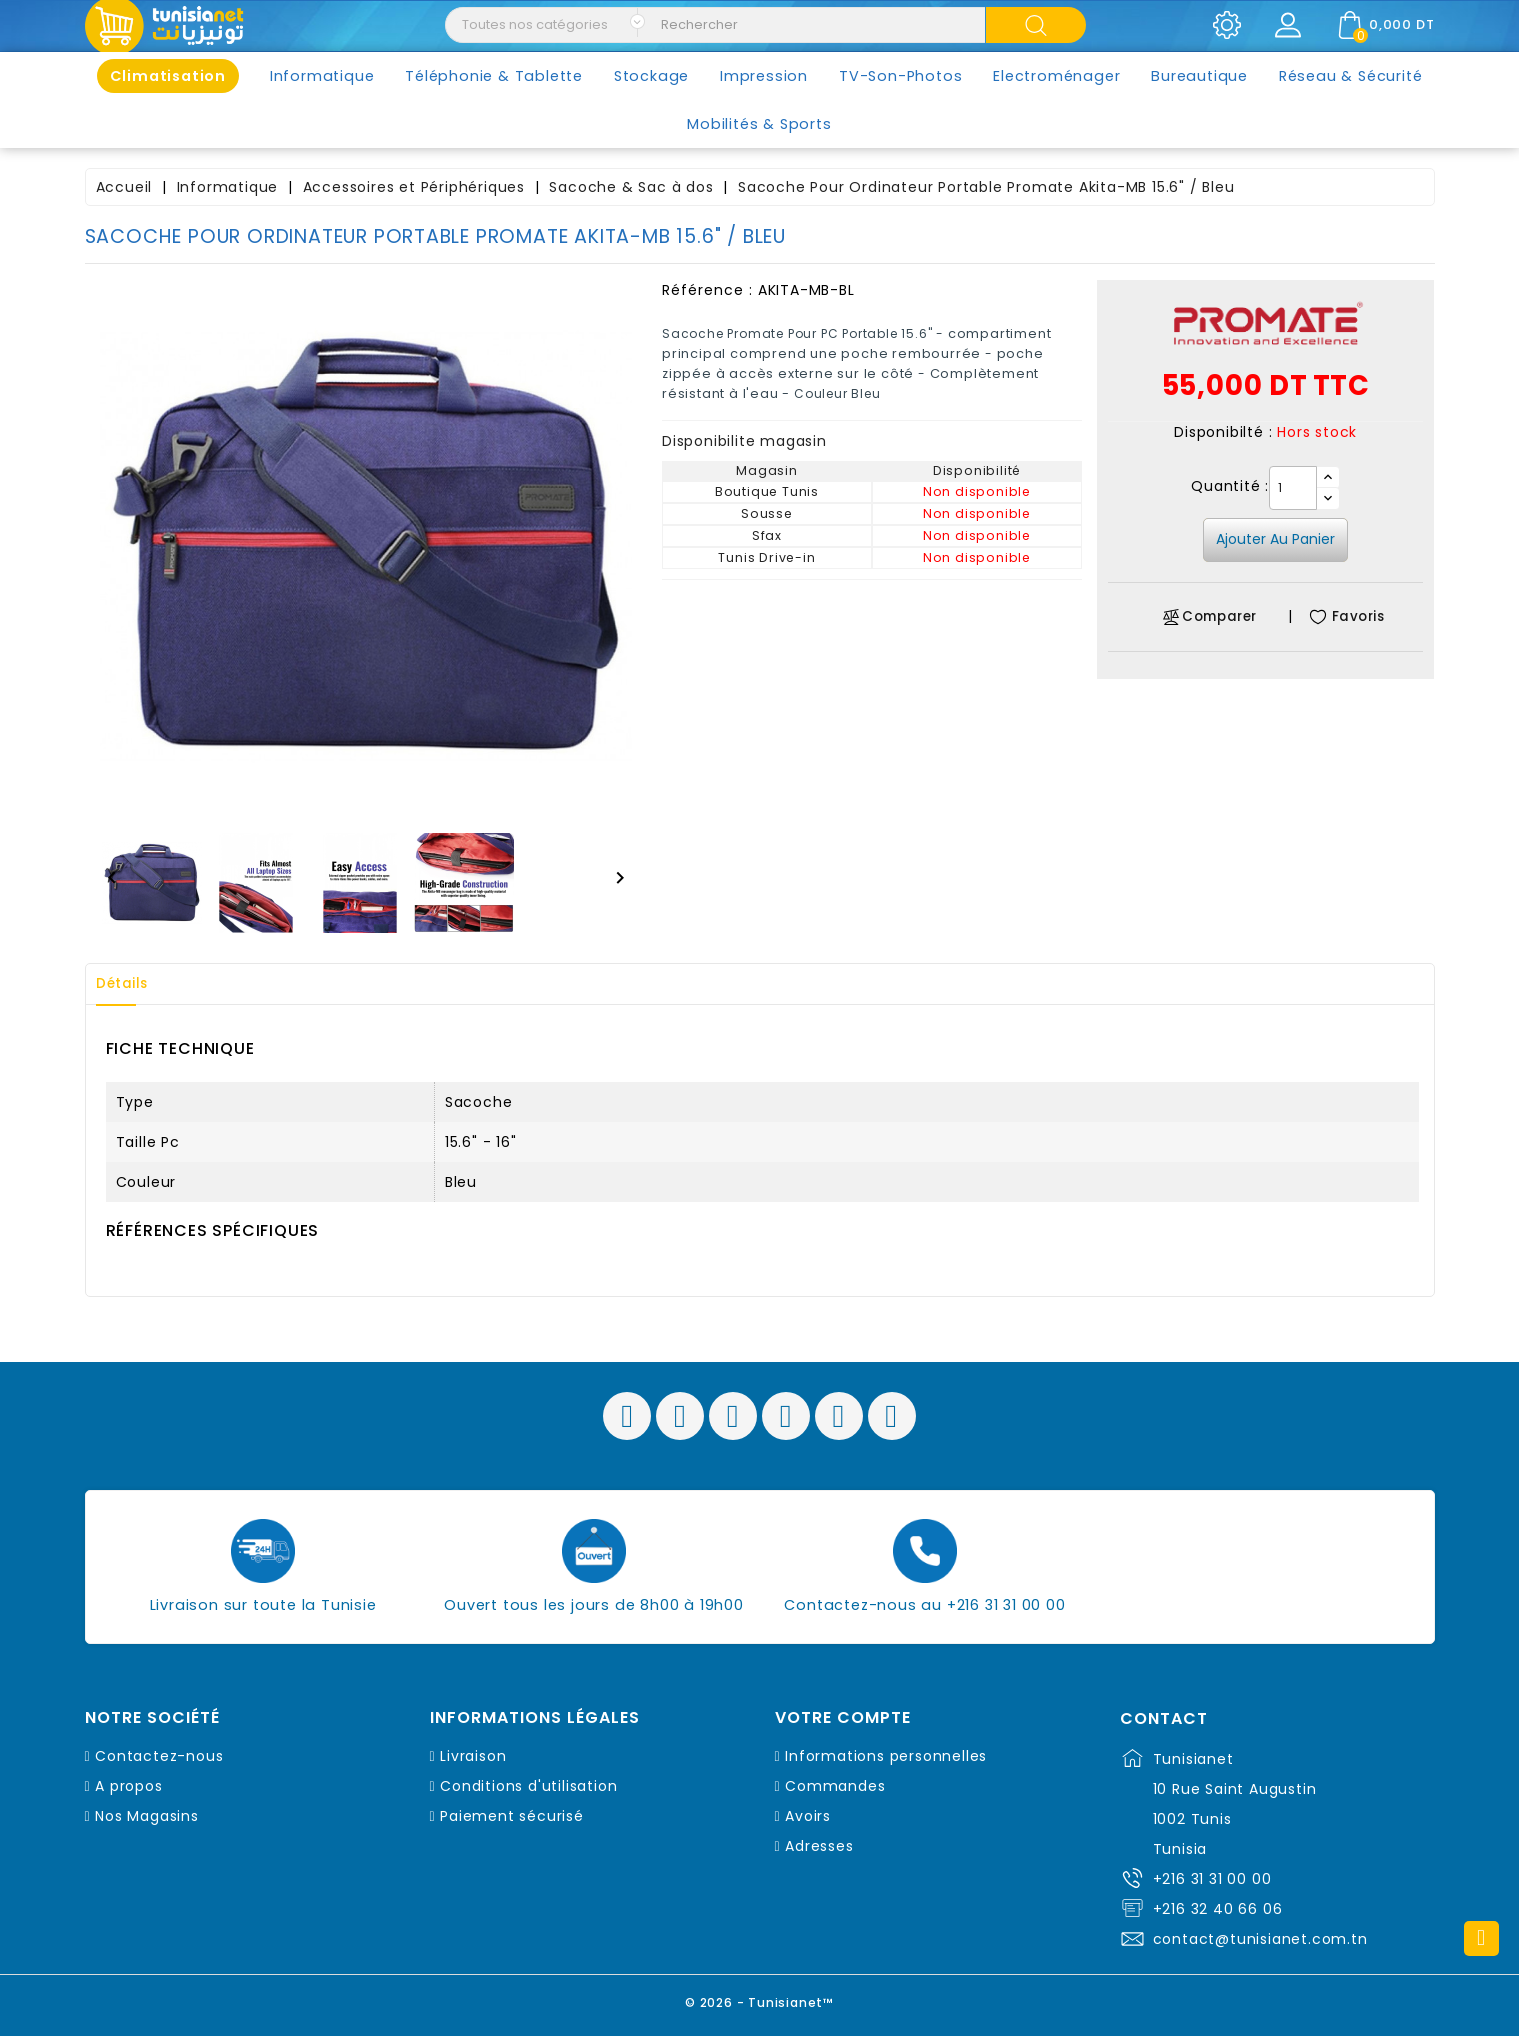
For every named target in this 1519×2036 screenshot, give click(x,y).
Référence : (707, 290)
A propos (128, 1786)
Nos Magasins (147, 1816)
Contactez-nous (159, 1756)
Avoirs (808, 1816)
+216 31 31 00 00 (1212, 1879)
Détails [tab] (129, 984)
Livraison (473, 1756)
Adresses (819, 1846)
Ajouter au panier (1275, 539)
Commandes (835, 1786)
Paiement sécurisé (512, 1816)
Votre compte (843, 1718)
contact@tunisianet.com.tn (1260, 1939)
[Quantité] (1293, 488)
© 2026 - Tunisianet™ (759, 2000)
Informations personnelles (886, 1756)
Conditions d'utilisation (528, 1786)
